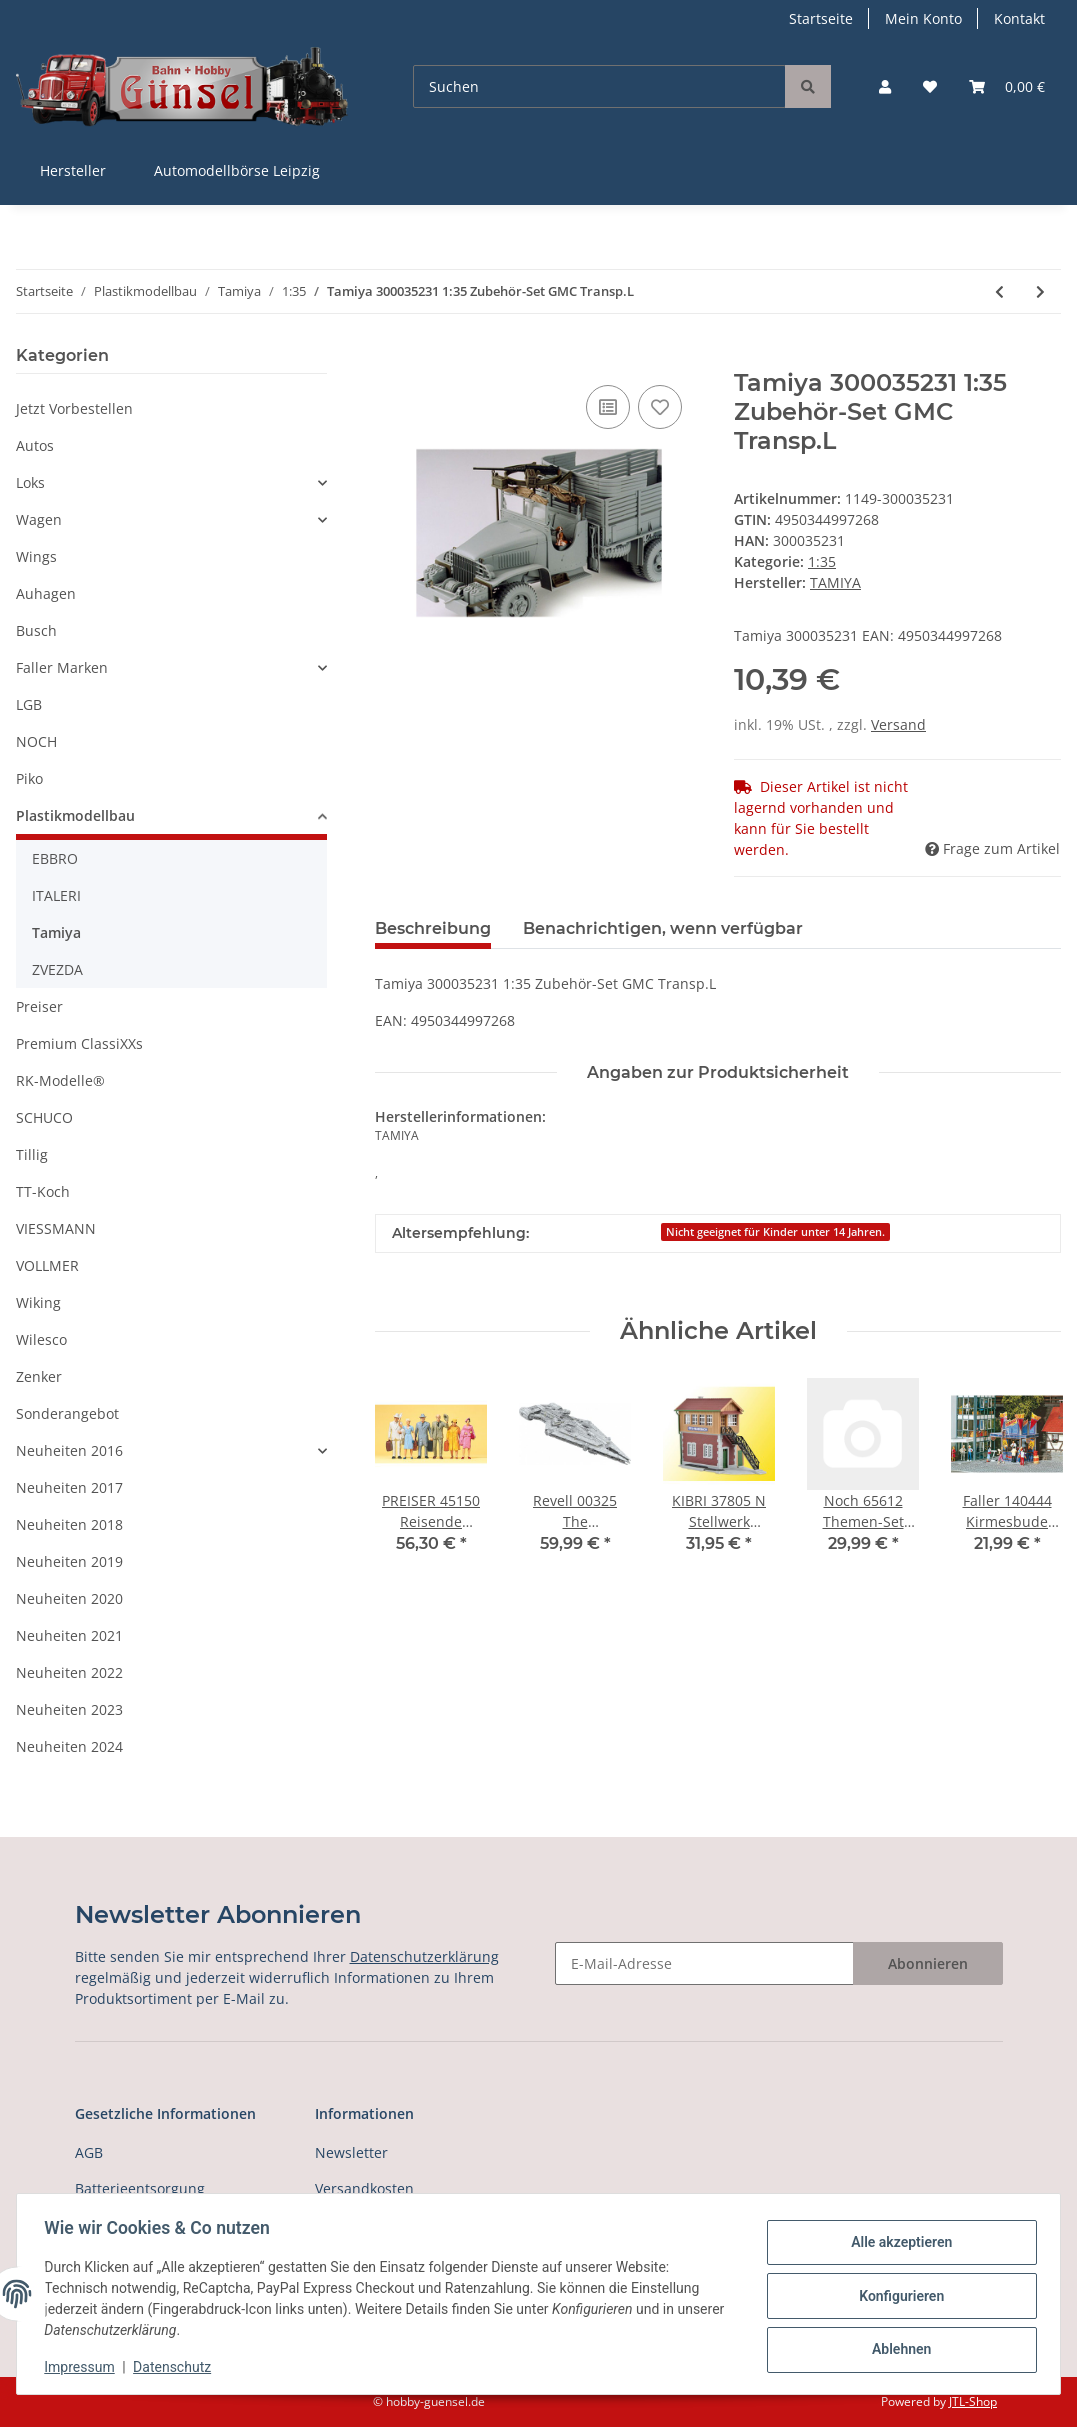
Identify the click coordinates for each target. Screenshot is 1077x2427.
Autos (35, 445)
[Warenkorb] (1007, 86)
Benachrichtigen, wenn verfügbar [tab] (663, 928)
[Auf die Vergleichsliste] (608, 407)
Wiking (38, 1302)
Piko (29, 778)
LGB (29, 704)
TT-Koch (43, 1191)
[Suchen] (599, 86)
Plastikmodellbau (75, 815)
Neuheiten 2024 (69, 1746)
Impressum (84, 2367)
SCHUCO (44, 1117)
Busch (36, 630)
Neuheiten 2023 (69, 1709)
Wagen (39, 519)
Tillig (32, 1154)
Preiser (39, 1006)
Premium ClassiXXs (79, 1043)
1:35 (822, 561)
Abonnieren (928, 1963)
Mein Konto (923, 18)
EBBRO (55, 858)
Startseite (821, 18)
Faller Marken (62, 667)
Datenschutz (177, 2367)
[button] (885, 86)
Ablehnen (896, 2348)
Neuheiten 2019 (69, 1561)
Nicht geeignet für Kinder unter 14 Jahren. (775, 1232)
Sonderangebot (67, 1413)
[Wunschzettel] (930, 86)
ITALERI (56, 895)
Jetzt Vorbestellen (74, 408)
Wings (36, 556)
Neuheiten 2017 (69, 1487)
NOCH (36, 741)
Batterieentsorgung (140, 2188)
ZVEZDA (57, 969)
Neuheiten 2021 (69, 1635)
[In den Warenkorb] (391, 358)
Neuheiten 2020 (69, 1598)
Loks (30, 482)
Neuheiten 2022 (69, 1672)
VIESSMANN (56, 1228)
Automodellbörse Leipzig (237, 170)
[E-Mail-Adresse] (704, 1963)
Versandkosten (364, 2188)
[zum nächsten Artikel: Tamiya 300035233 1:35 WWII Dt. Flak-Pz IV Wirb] (1040, 291)
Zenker (39, 1376)
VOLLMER (47, 1265)
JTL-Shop (973, 2401)
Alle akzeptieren (896, 2244)
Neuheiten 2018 (69, 1524)
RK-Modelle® (60, 1080)
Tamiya (56, 932)
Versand (898, 724)
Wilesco (41, 1339)
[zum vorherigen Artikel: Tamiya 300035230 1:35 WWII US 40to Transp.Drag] (999, 291)
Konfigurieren (896, 2296)
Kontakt (1019, 18)
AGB (89, 2152)
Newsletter (351, 2152)
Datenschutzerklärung (424, 1956)
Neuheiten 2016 (69, 1450)
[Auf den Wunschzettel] (660, 407)
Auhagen (46, 593)
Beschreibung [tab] (433, 928)
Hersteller (73, 170)
